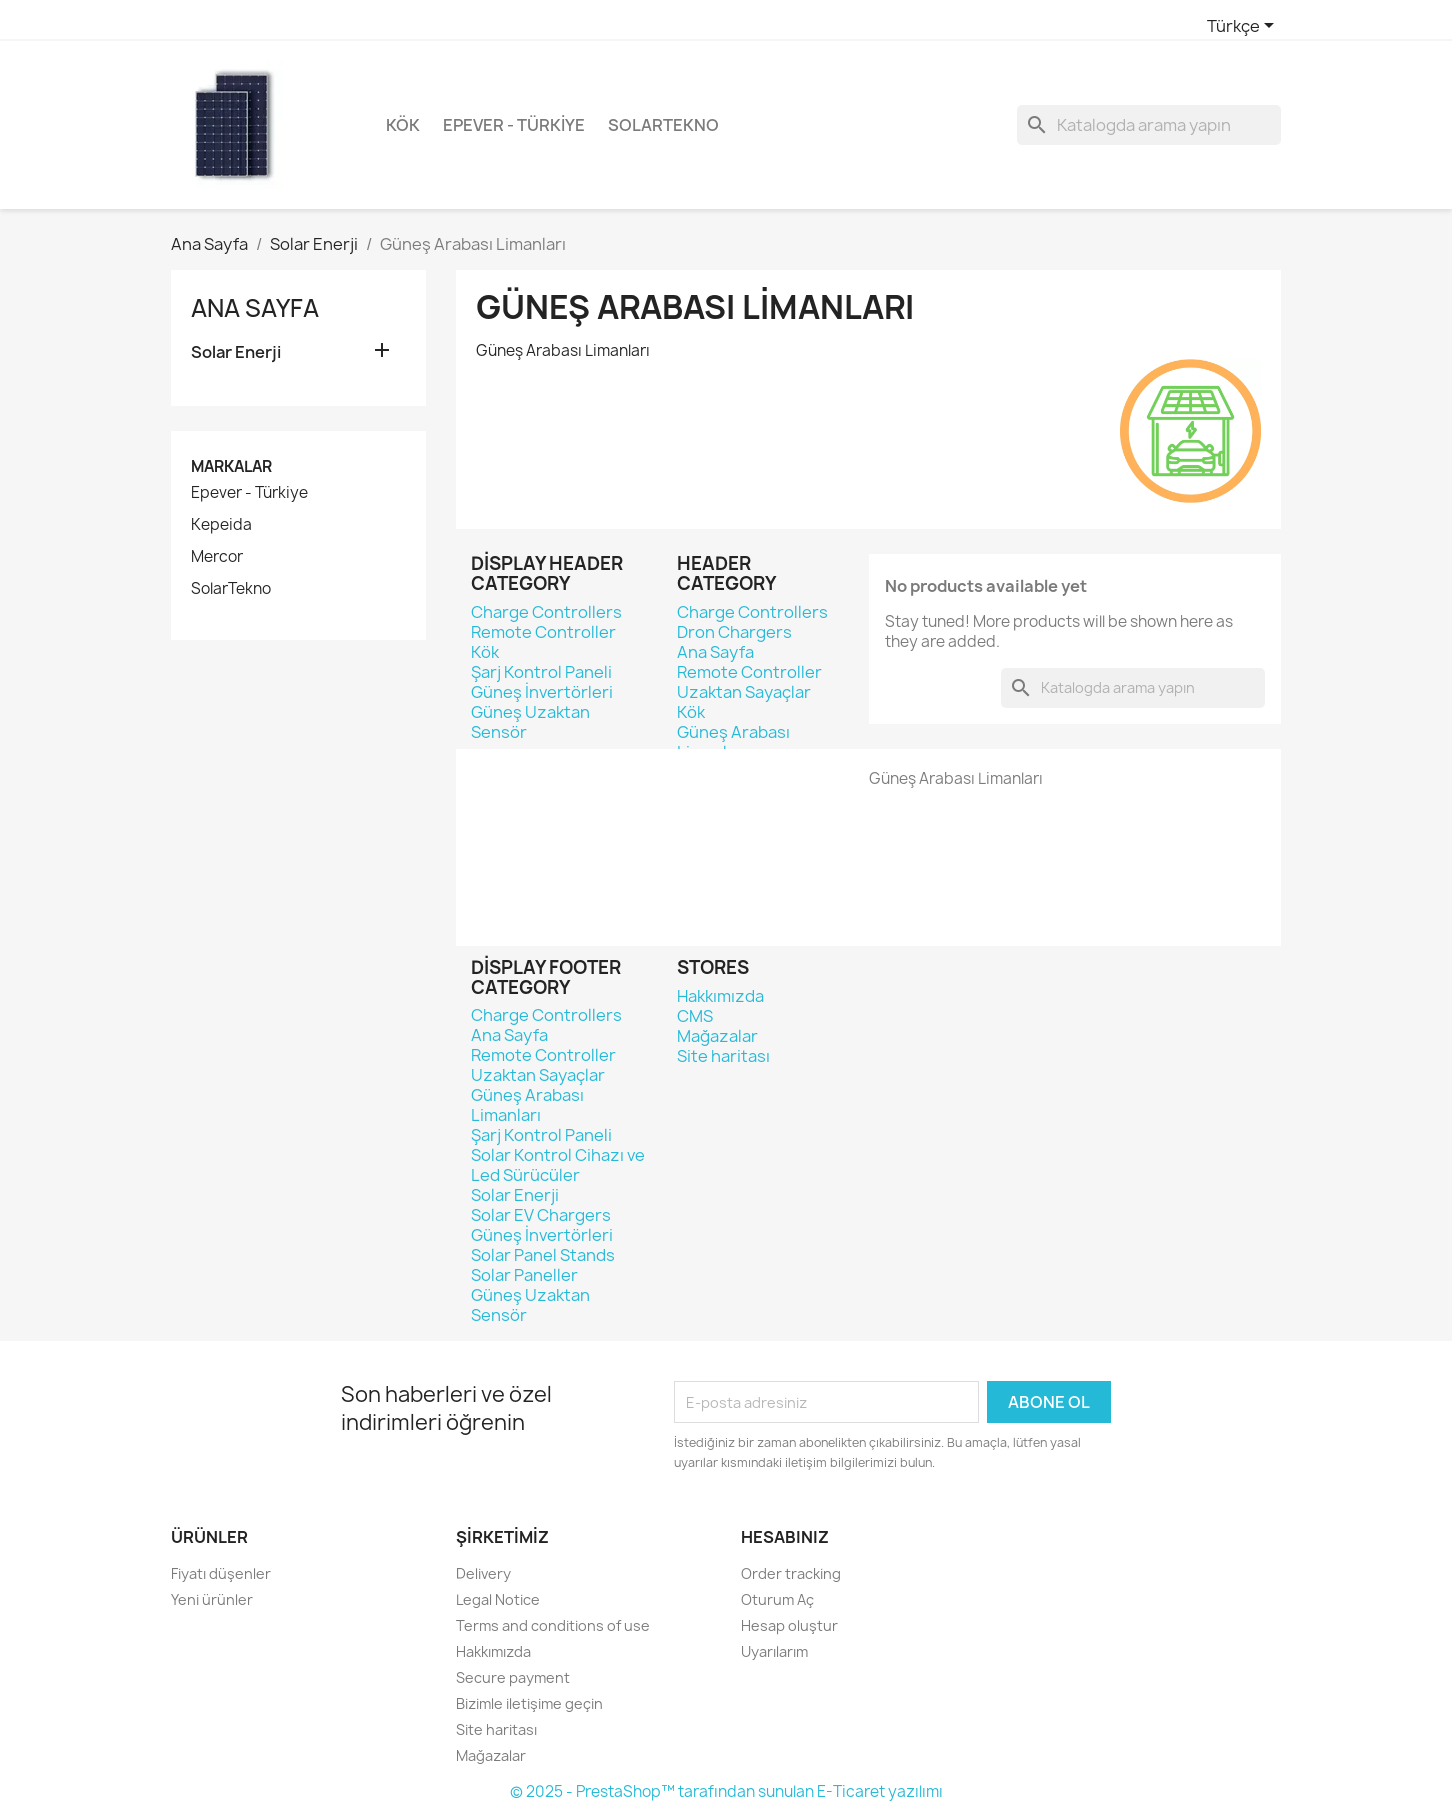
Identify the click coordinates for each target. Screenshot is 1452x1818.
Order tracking (791, 1573)
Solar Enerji (236, 352)
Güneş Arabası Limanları (733, 742)
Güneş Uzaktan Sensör (530, 722)
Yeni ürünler (212, 1599)
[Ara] (1149, 125)
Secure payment (513, 1677)
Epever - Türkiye (514, 125)
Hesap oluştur (789, 1625)
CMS (695, 1016)
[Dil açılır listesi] (1244, 27)
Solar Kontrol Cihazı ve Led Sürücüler (558, 1165)
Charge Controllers (546, 612)
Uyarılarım (774, 1651)
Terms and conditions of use (553, 1625)
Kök (403, 125)
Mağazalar (717, 1036)
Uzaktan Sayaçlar (744, 692)
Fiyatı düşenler (221, 1573)
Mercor (217, 557)
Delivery (483, 1573)
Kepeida (221, 525)
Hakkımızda (720, 996)
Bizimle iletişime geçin (529, 1703)
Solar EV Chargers (541, 1215)
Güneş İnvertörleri (542, 692)
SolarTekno (663, 125)
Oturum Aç (777, 1599)
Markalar (231, 466)
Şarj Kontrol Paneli (541, 672)
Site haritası (723, 1056)
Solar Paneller (524, 1275)
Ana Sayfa (255, 308)
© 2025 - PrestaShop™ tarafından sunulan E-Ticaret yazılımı (726, 1791)
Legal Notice (498, 1599)
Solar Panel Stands (543, 1255)
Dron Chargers (734, 632)
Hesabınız (785, 1537)
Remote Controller (543, 632)
